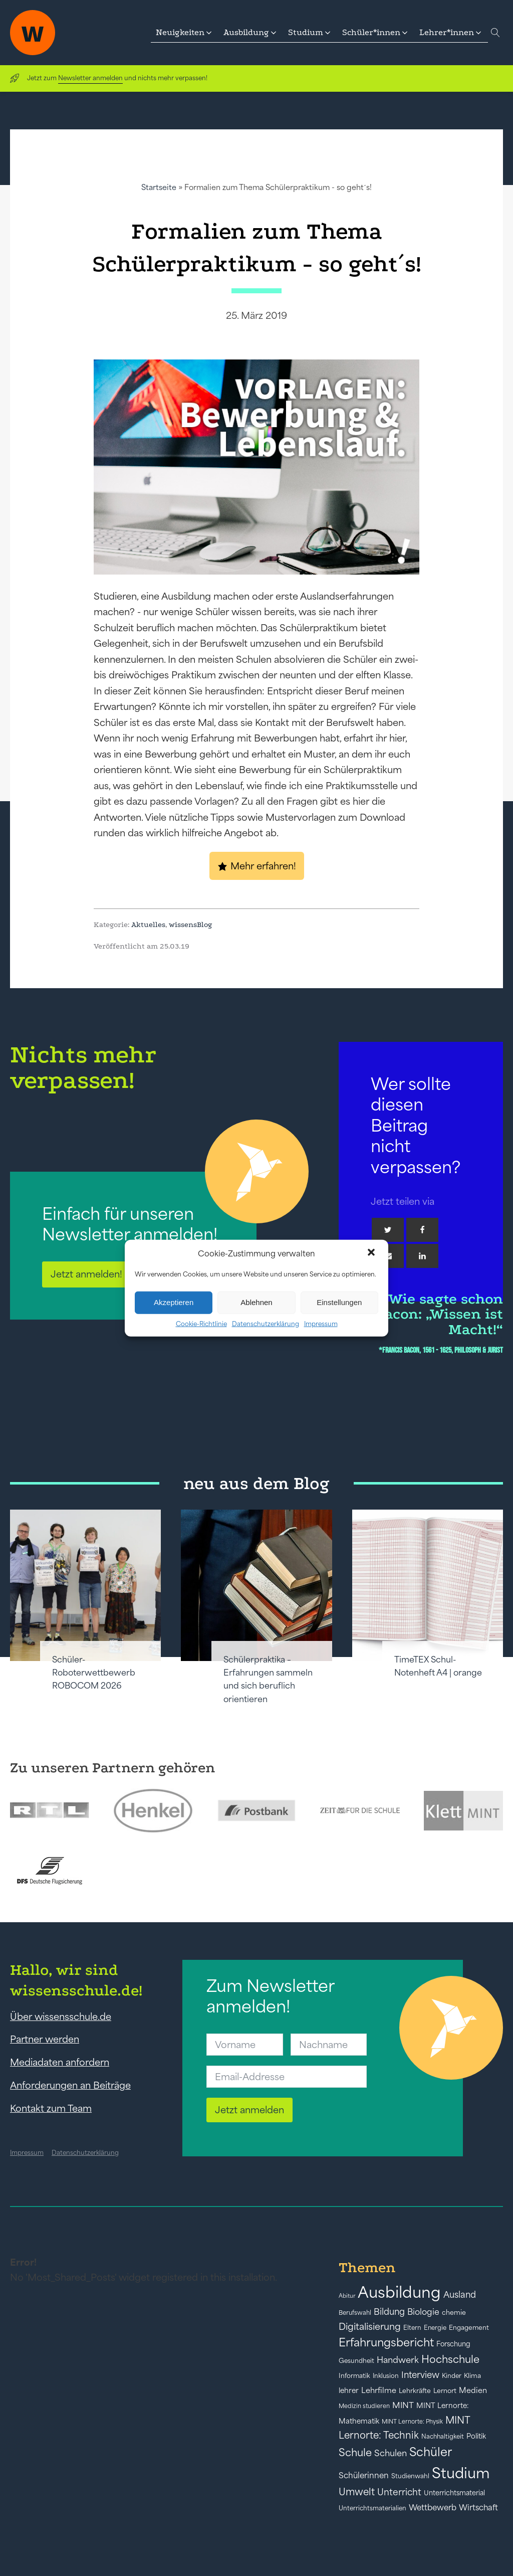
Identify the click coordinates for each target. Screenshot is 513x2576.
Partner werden (44, 2039)
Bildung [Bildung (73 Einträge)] (389, 2312)
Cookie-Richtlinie (201, 1323)
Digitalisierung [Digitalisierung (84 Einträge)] (370, 2326)
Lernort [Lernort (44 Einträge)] (444, 2391)
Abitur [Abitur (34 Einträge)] (347, 2296)
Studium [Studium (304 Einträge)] (461, 2473)
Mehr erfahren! (263, 865)
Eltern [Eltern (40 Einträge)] (412, 2327)
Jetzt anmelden (249, 2109)
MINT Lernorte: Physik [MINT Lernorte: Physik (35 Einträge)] (412, 2421)
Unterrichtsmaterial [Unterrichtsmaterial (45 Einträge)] (454, 2493)
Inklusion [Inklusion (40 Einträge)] (386, 2375)
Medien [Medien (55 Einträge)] (473, 2390)
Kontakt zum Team (51, 2108)
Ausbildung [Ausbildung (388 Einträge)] (399, 2292)
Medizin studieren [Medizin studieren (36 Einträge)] (364, 2406)
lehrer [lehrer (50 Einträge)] (349, 2390)
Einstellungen (339, 1302)
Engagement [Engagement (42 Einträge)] (469, 2327)
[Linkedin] (422, 1256)
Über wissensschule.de (60, 2016)
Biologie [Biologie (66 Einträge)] (423, 2311)
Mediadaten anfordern (59, 2062)
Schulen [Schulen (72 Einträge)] (390, 2453)
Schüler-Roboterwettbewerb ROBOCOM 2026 (93, 1672)
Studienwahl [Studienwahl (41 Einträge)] (410, 2476)
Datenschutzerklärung (265, 1323)
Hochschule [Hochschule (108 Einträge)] (450, 2359)
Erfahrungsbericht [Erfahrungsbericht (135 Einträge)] (386, 2342)
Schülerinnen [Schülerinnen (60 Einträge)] (364, 2475)
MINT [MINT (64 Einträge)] (403, 2405)
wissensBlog (190, 924)
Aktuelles (148, 924)
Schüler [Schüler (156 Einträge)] (430, 2452)
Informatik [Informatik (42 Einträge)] (354, 2375)
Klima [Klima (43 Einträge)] (472, 2375)
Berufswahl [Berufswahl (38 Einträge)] (355, 2312)
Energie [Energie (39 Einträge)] (435, 2327)
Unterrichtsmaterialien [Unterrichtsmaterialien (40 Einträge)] (372, 2508)
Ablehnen (256, 1302)
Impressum (321, 1323)
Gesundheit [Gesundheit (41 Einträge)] (356, 2360)
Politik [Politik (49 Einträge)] (476, 2436)
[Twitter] (388, 1230)
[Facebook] (422, 1230)
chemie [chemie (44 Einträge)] (454, 2312)
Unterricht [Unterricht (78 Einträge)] (399, 2492)
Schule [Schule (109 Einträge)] (355, 2452)
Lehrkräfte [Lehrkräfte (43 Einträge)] (415, 2391)
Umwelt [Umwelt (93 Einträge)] (357, 2491)
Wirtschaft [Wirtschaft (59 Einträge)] (478, 2507)
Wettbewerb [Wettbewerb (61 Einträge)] (432, 2507)
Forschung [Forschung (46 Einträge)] (453, 2344)
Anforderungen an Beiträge (70, 2085)
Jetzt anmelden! (86, 1273)
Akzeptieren (173, 1302)
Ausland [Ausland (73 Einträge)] (459, 2295)
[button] (372, 1253)
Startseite (158, 187)
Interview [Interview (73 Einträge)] (420, 2375)
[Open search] (495, 33)
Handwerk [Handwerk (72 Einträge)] (398, 2360)
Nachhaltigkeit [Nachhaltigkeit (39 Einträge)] (442, 2436)
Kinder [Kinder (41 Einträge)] (451, 2375)
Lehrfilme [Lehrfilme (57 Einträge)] (378, 2390)
